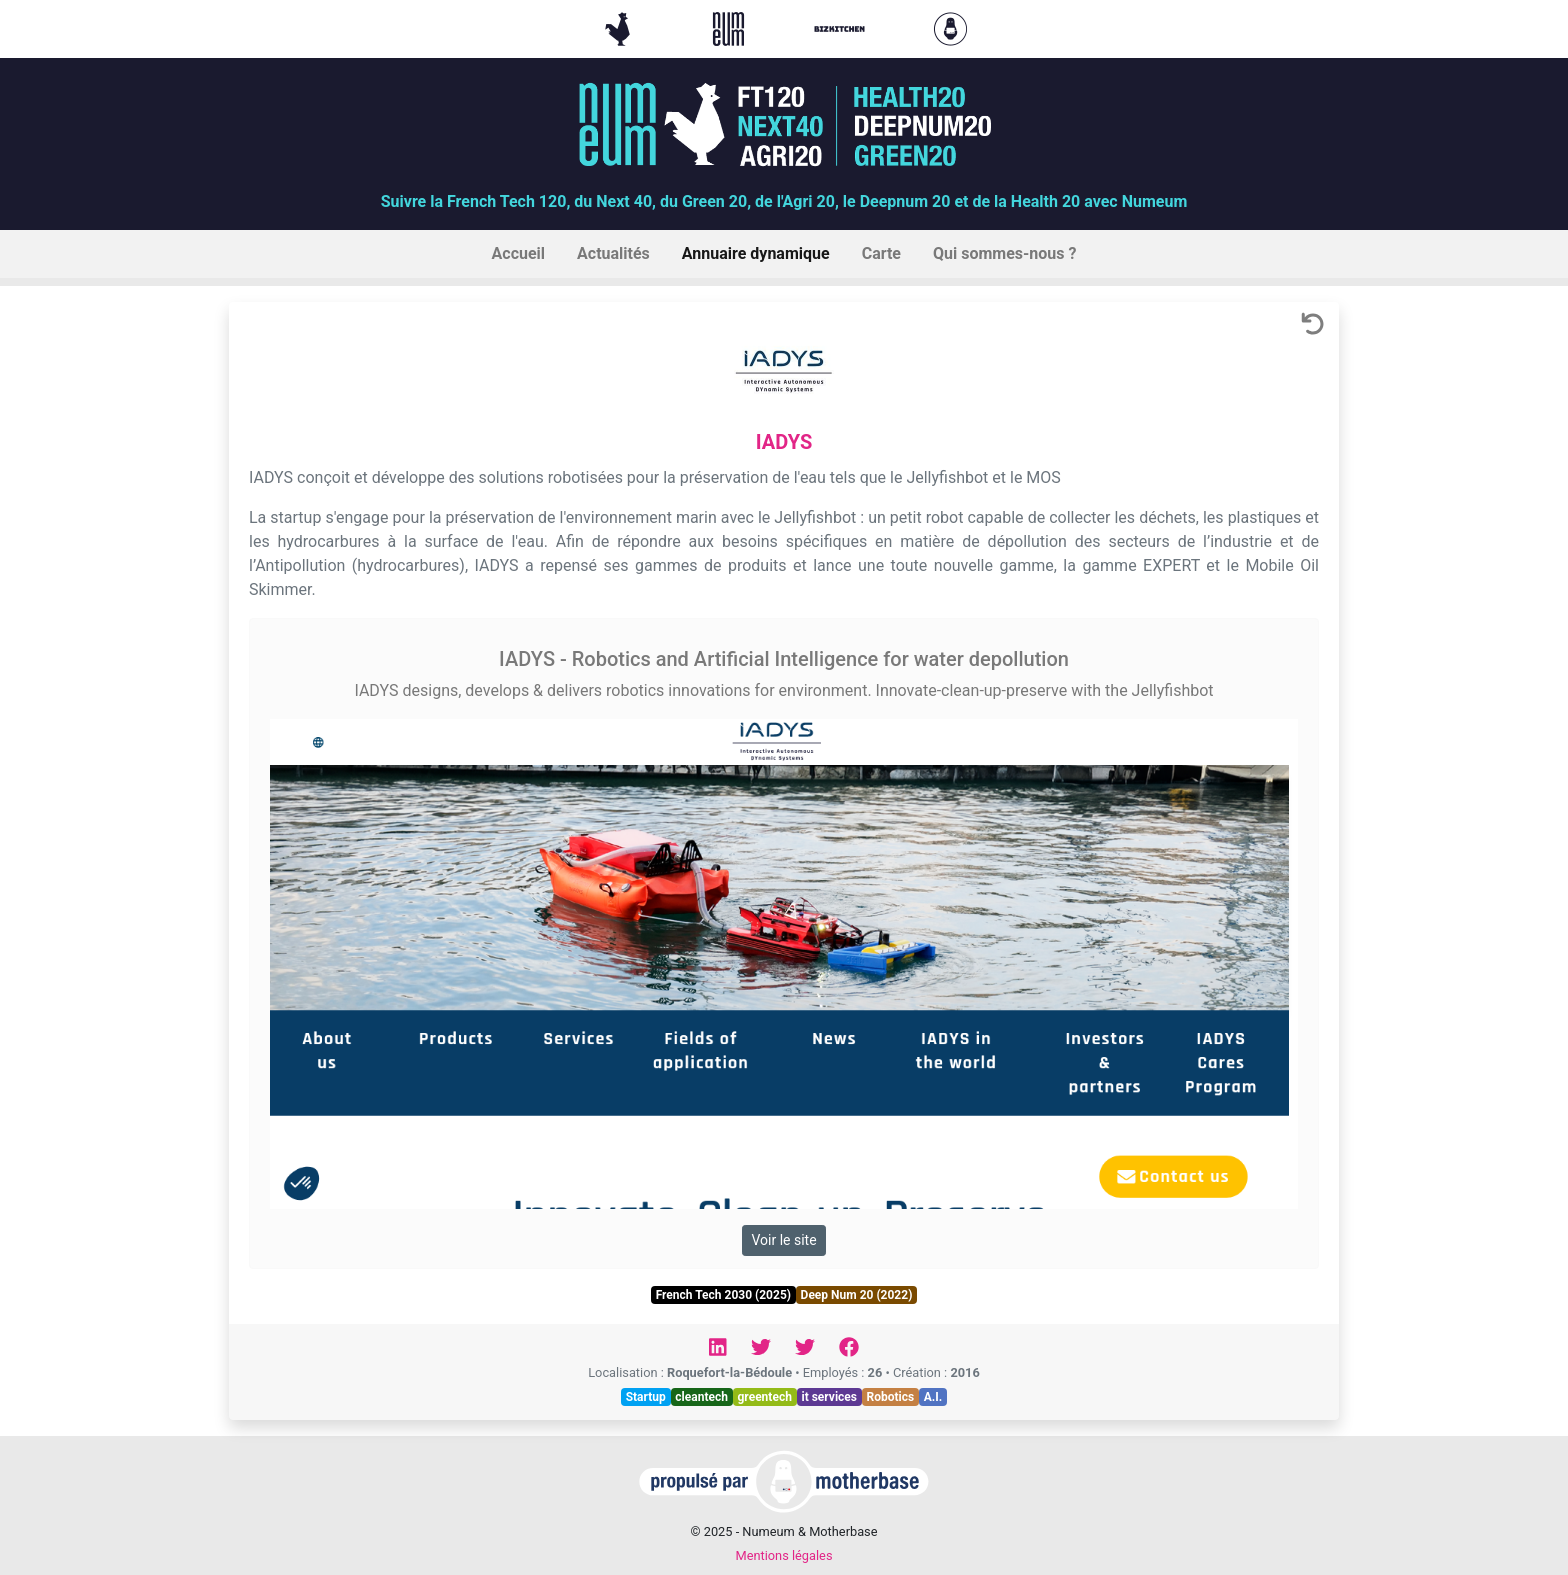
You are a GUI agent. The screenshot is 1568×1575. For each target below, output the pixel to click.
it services (829, 1397)
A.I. (933, 1397)
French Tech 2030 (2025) (723, 1295)
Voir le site (783, 1240)
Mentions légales (783, 1555)
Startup (646, 1397)
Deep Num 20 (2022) (857, 1295)
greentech (765, 1397)
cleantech (701, 1397)
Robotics (891, 1397)
